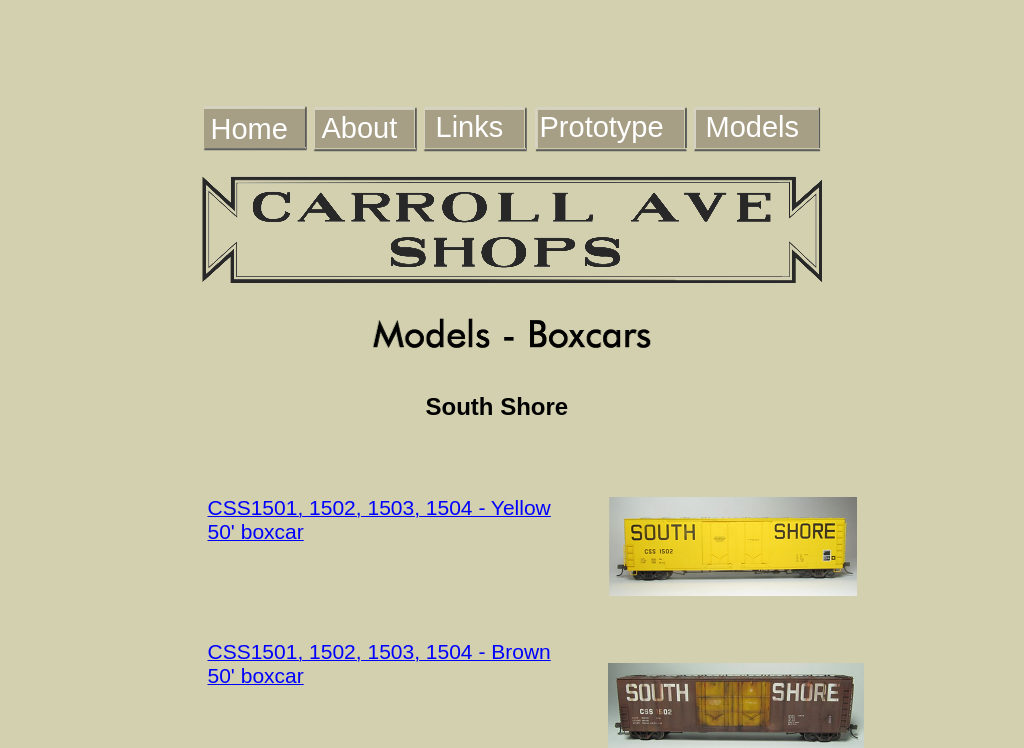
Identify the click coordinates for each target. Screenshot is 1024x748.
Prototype (602, 127)
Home (249, 129)
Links (470, 127)
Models (753, 127)
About (360, 128)
